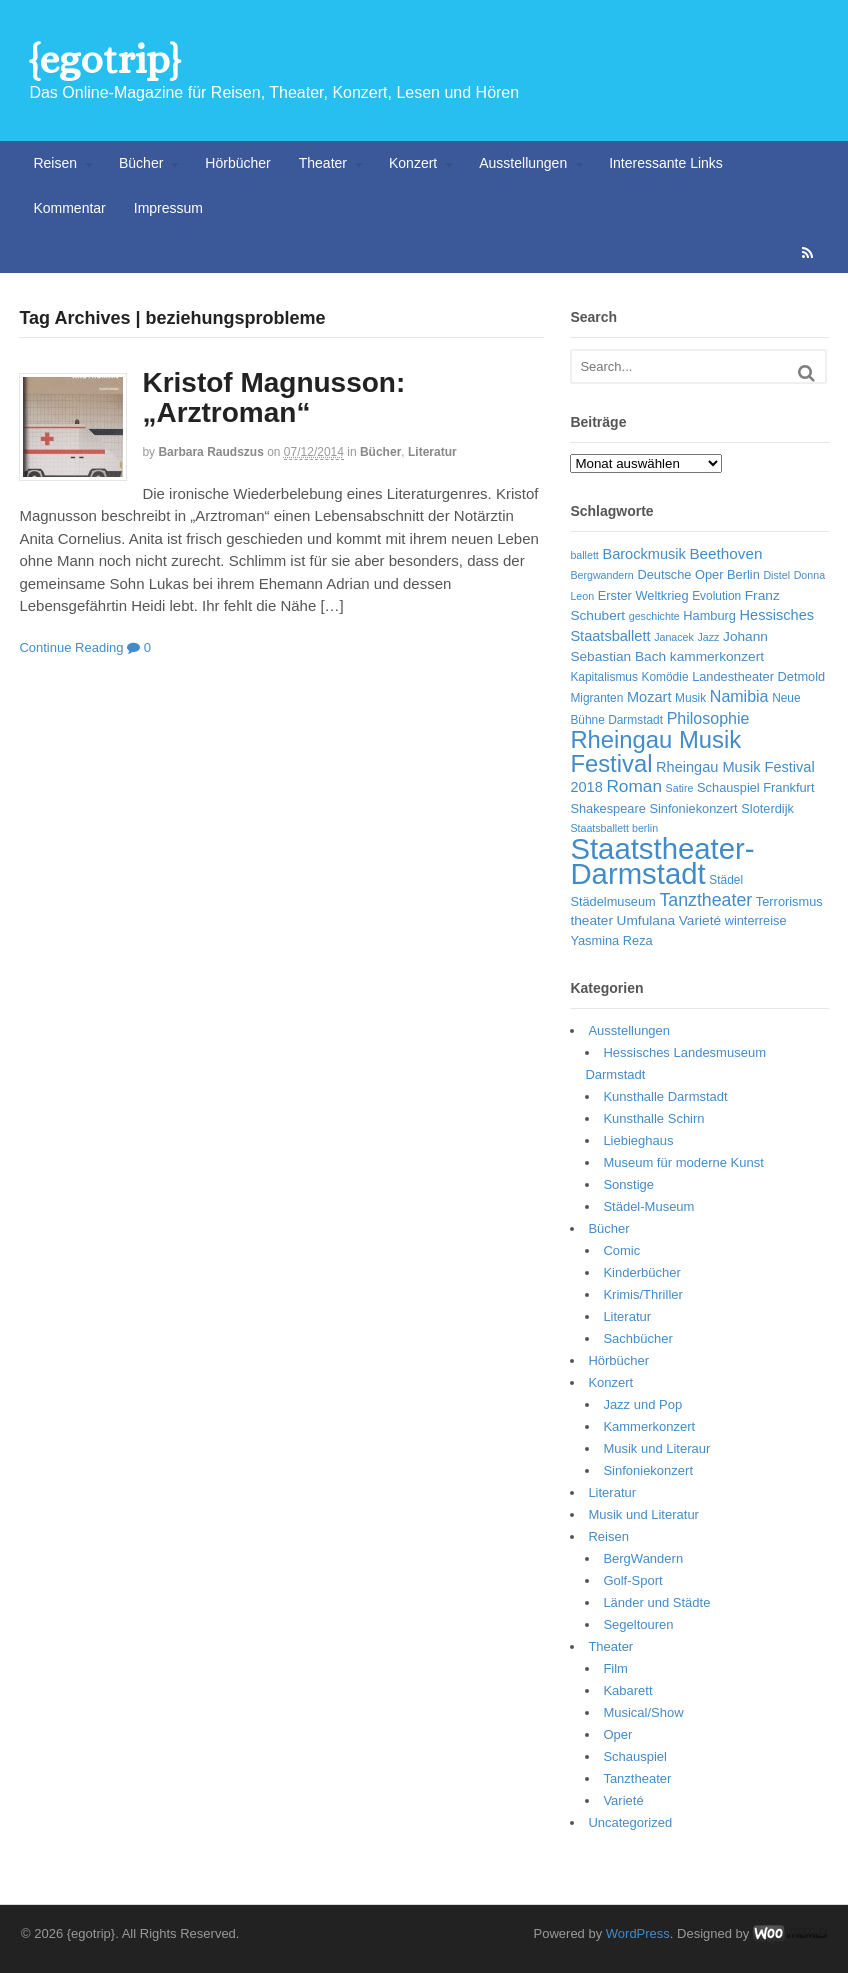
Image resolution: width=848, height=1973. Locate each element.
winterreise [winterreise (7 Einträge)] (756, 920)
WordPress (638, 1933)
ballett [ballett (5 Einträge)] (584, 555)
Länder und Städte (656, 1602)
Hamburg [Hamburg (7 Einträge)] (709, 615)
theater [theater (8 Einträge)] (591, 920)
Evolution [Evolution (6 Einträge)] (716, 596)
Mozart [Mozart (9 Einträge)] (649, 697)
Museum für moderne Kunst (683, 1162)
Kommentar (69, 208)
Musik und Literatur (643, 1514)
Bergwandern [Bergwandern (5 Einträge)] (601, 575)
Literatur (432, 452)
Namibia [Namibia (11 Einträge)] (739, 696)
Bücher (141, 163)
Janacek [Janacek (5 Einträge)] (674, 637)
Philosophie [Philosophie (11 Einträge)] (708, 718)
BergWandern (643, 1558)
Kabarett (627, 1690)
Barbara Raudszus (210, 452)
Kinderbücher (641, 1272)
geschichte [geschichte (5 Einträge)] (654, 616)
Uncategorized (630, 1822)
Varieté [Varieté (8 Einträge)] (700, 920)
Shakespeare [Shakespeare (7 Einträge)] (607, 808)
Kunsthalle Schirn (653, 1118)
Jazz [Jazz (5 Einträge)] (709, 637)
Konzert (413, 163)
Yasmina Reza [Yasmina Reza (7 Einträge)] (611, 940)
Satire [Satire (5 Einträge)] (680, 788)
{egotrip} (104, 59)
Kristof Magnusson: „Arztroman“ (273, 398)
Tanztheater (637, 1778)
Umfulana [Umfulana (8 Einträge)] (646, 920)
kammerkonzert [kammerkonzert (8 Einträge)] (717, 656)
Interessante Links (666, 163)
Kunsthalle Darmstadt (665, 1096)
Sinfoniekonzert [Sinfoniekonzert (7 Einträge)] (693, 808)
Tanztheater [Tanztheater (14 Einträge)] (705, 900)
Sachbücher (637, 1338)
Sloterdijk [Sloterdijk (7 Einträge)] (767, 808)
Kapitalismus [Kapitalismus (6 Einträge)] (604, 677)
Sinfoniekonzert (648, 1470)
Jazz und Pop (642, 1404)
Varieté (623, 1800)
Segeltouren (638, 1624)
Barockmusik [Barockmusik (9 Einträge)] (643, 554)
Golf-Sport (632, 1580)
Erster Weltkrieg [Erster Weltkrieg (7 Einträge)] (643, 595)
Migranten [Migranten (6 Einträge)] (596, 698)
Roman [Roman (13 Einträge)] (634, 786)
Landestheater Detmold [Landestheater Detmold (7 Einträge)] (758, 676)
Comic (621, 1250)
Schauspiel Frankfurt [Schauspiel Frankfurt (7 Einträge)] (755, 787)
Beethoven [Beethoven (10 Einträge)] (725, 553)
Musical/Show (643, 1712)
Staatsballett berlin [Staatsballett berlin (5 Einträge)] (614, 828)
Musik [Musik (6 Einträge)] (690, 698)
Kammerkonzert (649, 1426)
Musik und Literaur (656, 1448)
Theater (323, 163)
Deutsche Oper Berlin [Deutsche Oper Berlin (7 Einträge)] (698, 574)
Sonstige (628, 1184)
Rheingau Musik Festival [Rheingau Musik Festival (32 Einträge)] (655, 751)
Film (615, 1668)
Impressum (168, 208)
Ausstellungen (523, 163)
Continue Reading (71, 647)
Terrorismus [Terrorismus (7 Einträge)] (789, 901)
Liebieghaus (638, 1140)
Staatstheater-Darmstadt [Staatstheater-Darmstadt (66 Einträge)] (662, 861)
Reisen (55, 163)
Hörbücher (237, 163)
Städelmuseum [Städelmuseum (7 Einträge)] (612, 901)
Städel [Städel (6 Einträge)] (726, 880)
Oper (617, 1734)
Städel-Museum (648, 1206)
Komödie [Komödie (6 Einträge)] (665, 677)
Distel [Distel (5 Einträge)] (776, 575)
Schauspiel (635, 1756)
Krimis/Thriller (642, 1294)
